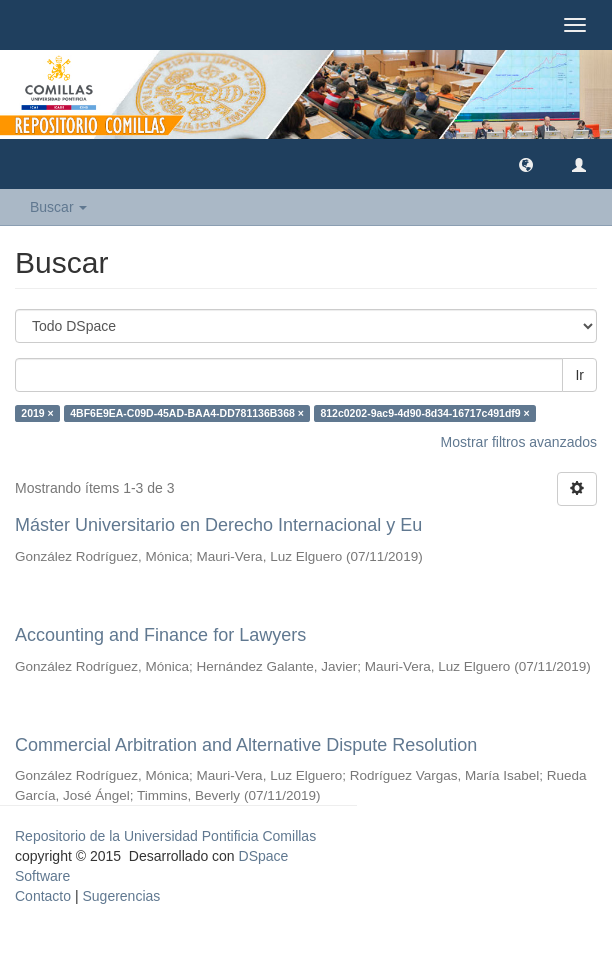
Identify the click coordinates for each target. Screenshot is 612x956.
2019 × (37, 413)
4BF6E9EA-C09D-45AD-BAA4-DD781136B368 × (187, 413)
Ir (579, 375)
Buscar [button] (58, 207)
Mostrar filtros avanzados (519, 442)
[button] (526, 164)
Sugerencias (121, 896)
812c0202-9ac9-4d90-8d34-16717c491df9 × (424, 413)
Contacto (43, 896)
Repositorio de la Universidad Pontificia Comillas (165, 836)
